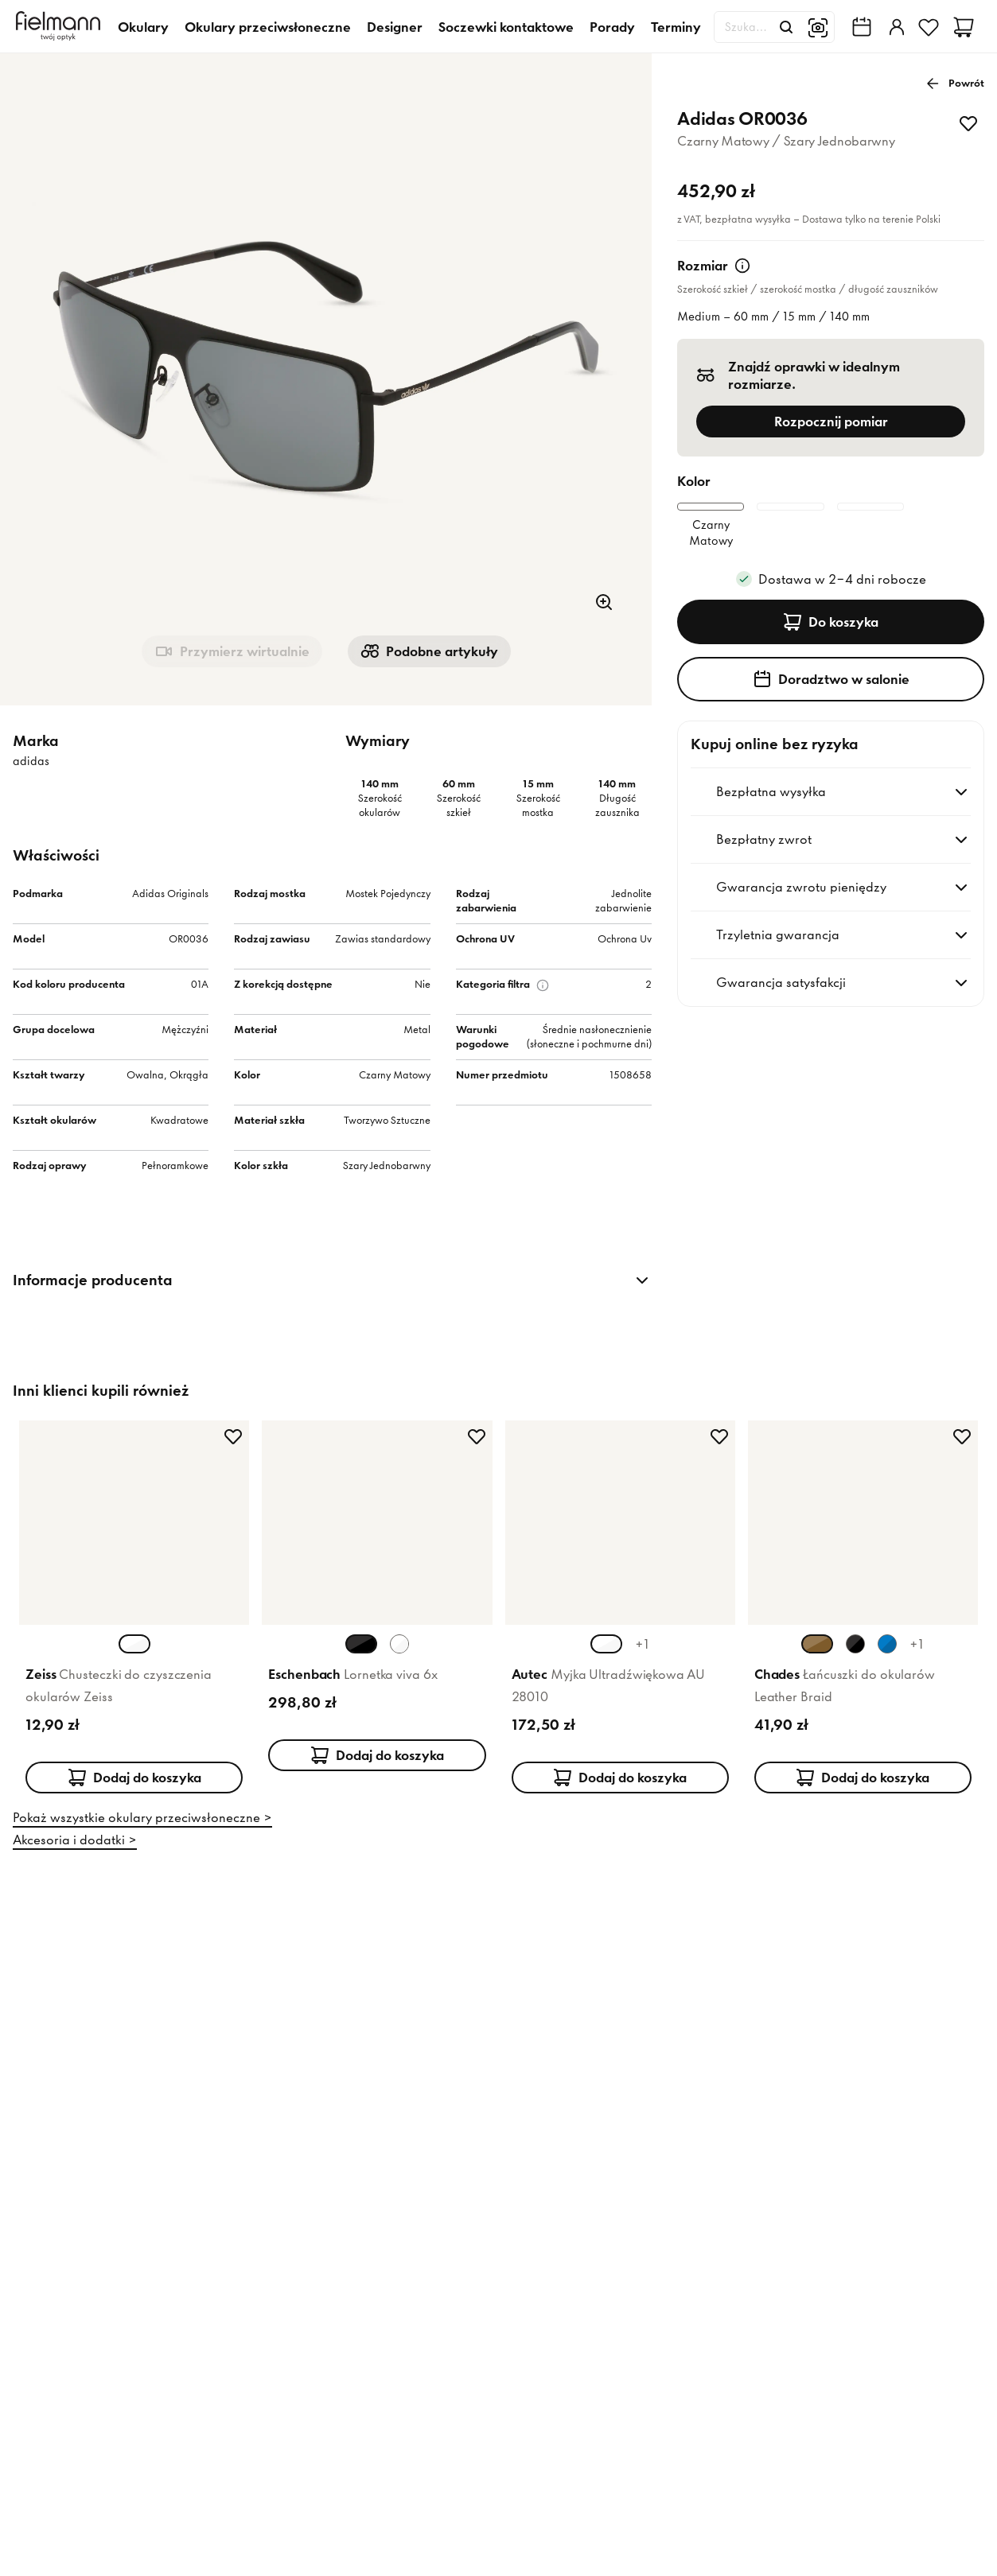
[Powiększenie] (604, 602)
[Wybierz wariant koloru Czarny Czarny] (855, 1658)
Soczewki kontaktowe (506, 27)
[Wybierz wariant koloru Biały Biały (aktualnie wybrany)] (134, 1658)
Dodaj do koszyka (134, 1791)
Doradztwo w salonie (831, 712)
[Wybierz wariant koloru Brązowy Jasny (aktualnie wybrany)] (817, 1658)
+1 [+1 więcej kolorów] (642, 1658)
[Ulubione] (928, 27)
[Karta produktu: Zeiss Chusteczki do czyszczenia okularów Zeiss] (134, 1617)
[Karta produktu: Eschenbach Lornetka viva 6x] (376, 1617)
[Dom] (60, 27)
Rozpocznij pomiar (831, 421)
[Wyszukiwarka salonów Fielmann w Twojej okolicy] (861, 27)
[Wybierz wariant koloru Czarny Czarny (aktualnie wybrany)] (361, 1658)
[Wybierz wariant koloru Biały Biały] (399, 1658)
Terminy (676, 27)
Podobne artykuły (429, 651)
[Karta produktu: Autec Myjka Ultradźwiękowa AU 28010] (620, 1617)
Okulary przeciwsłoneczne (268, 27)
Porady (612, 27)
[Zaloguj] (895, 27)
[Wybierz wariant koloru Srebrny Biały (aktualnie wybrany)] (606, 1658)
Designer (395, 27)
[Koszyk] (963, 27)
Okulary (143, 27)
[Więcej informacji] (742, 266)
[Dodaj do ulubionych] (968, 123)
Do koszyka (830, 655)
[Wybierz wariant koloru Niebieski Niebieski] (887, 1658)
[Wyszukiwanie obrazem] (818, 27)
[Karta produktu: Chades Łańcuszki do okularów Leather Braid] (863, 1617)
